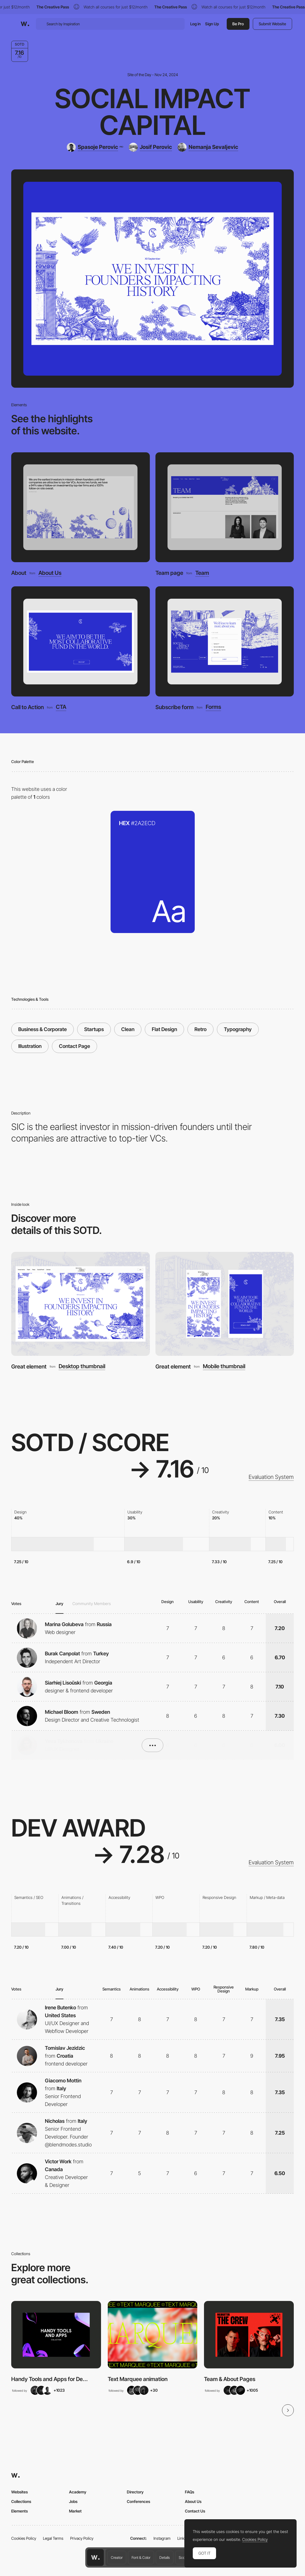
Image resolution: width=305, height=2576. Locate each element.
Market (75, 2511)
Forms (213, 707)
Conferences (138, 2501)
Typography (238, 1029)
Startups (94, 1029)
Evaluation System (271, 1477)
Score (183, 2557)
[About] (80, 507)
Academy (77, 2491)
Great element (29, 1366)
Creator (117, 2557)
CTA (61, 707)
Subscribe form (174, 707)
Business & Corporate (42, 1029)
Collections (21, 2501)
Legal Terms (53, 2538)
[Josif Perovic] (150, 147)
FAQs (189, 2491)
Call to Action (27, 707)
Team (202, 573)
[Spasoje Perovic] (95, 147)
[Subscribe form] (225, 641)
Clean (127, 1029)
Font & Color (141, 2557)
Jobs (73, 2501)
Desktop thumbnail (82, 1366)
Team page (169, 572)
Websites (19, 2491)
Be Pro (238, 23)
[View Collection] (56, 2334)
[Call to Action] (80, 641)
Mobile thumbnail (224, 1366)
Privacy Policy (81, 2538)
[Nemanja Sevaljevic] (208, 147)
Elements (19, 2511)
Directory (135, 2491)
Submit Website (272, 23)
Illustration (30, 1046)
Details (164, 2557)
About (18, 572)
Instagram (162, 2538)
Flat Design (164, 1029)
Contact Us (195, 2511)
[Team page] (225, 507)
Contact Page (74, 1046)
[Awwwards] (25, 24)
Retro (200, 1029)
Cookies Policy (23, 2538)
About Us (49, 573)
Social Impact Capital (152, 111)
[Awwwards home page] (95, 2557)
